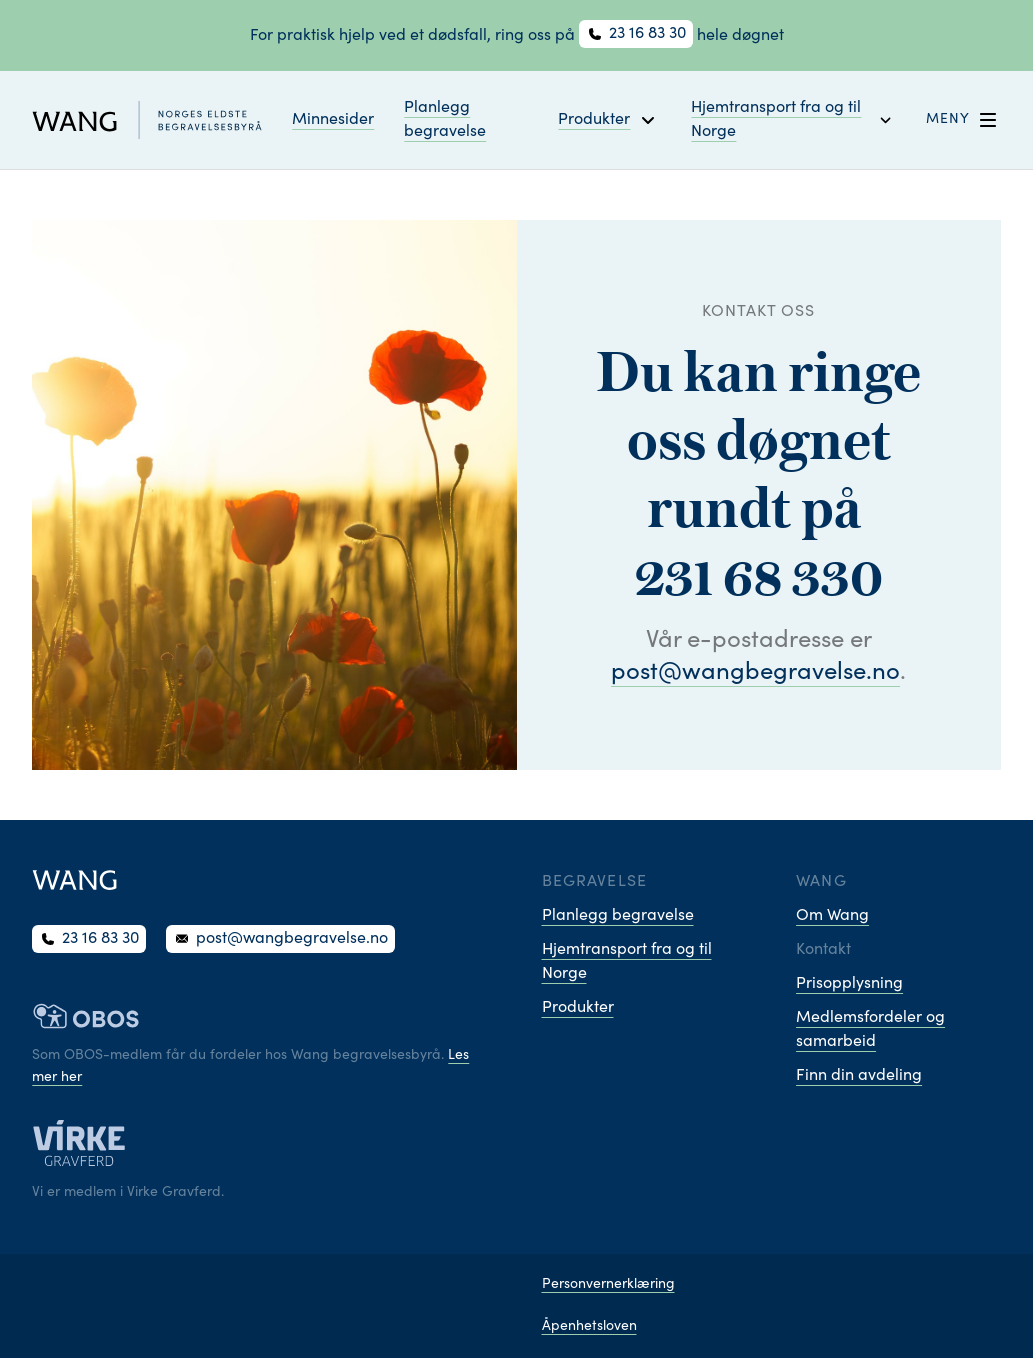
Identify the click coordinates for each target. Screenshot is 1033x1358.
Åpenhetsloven (589, 1327)
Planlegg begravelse (445, 120)
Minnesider (333, 120)
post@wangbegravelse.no (755, 674)
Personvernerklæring (608, 1285)
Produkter (578, 1008)
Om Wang (832, 916)
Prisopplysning (849, 984)
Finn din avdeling (859, 1076)
